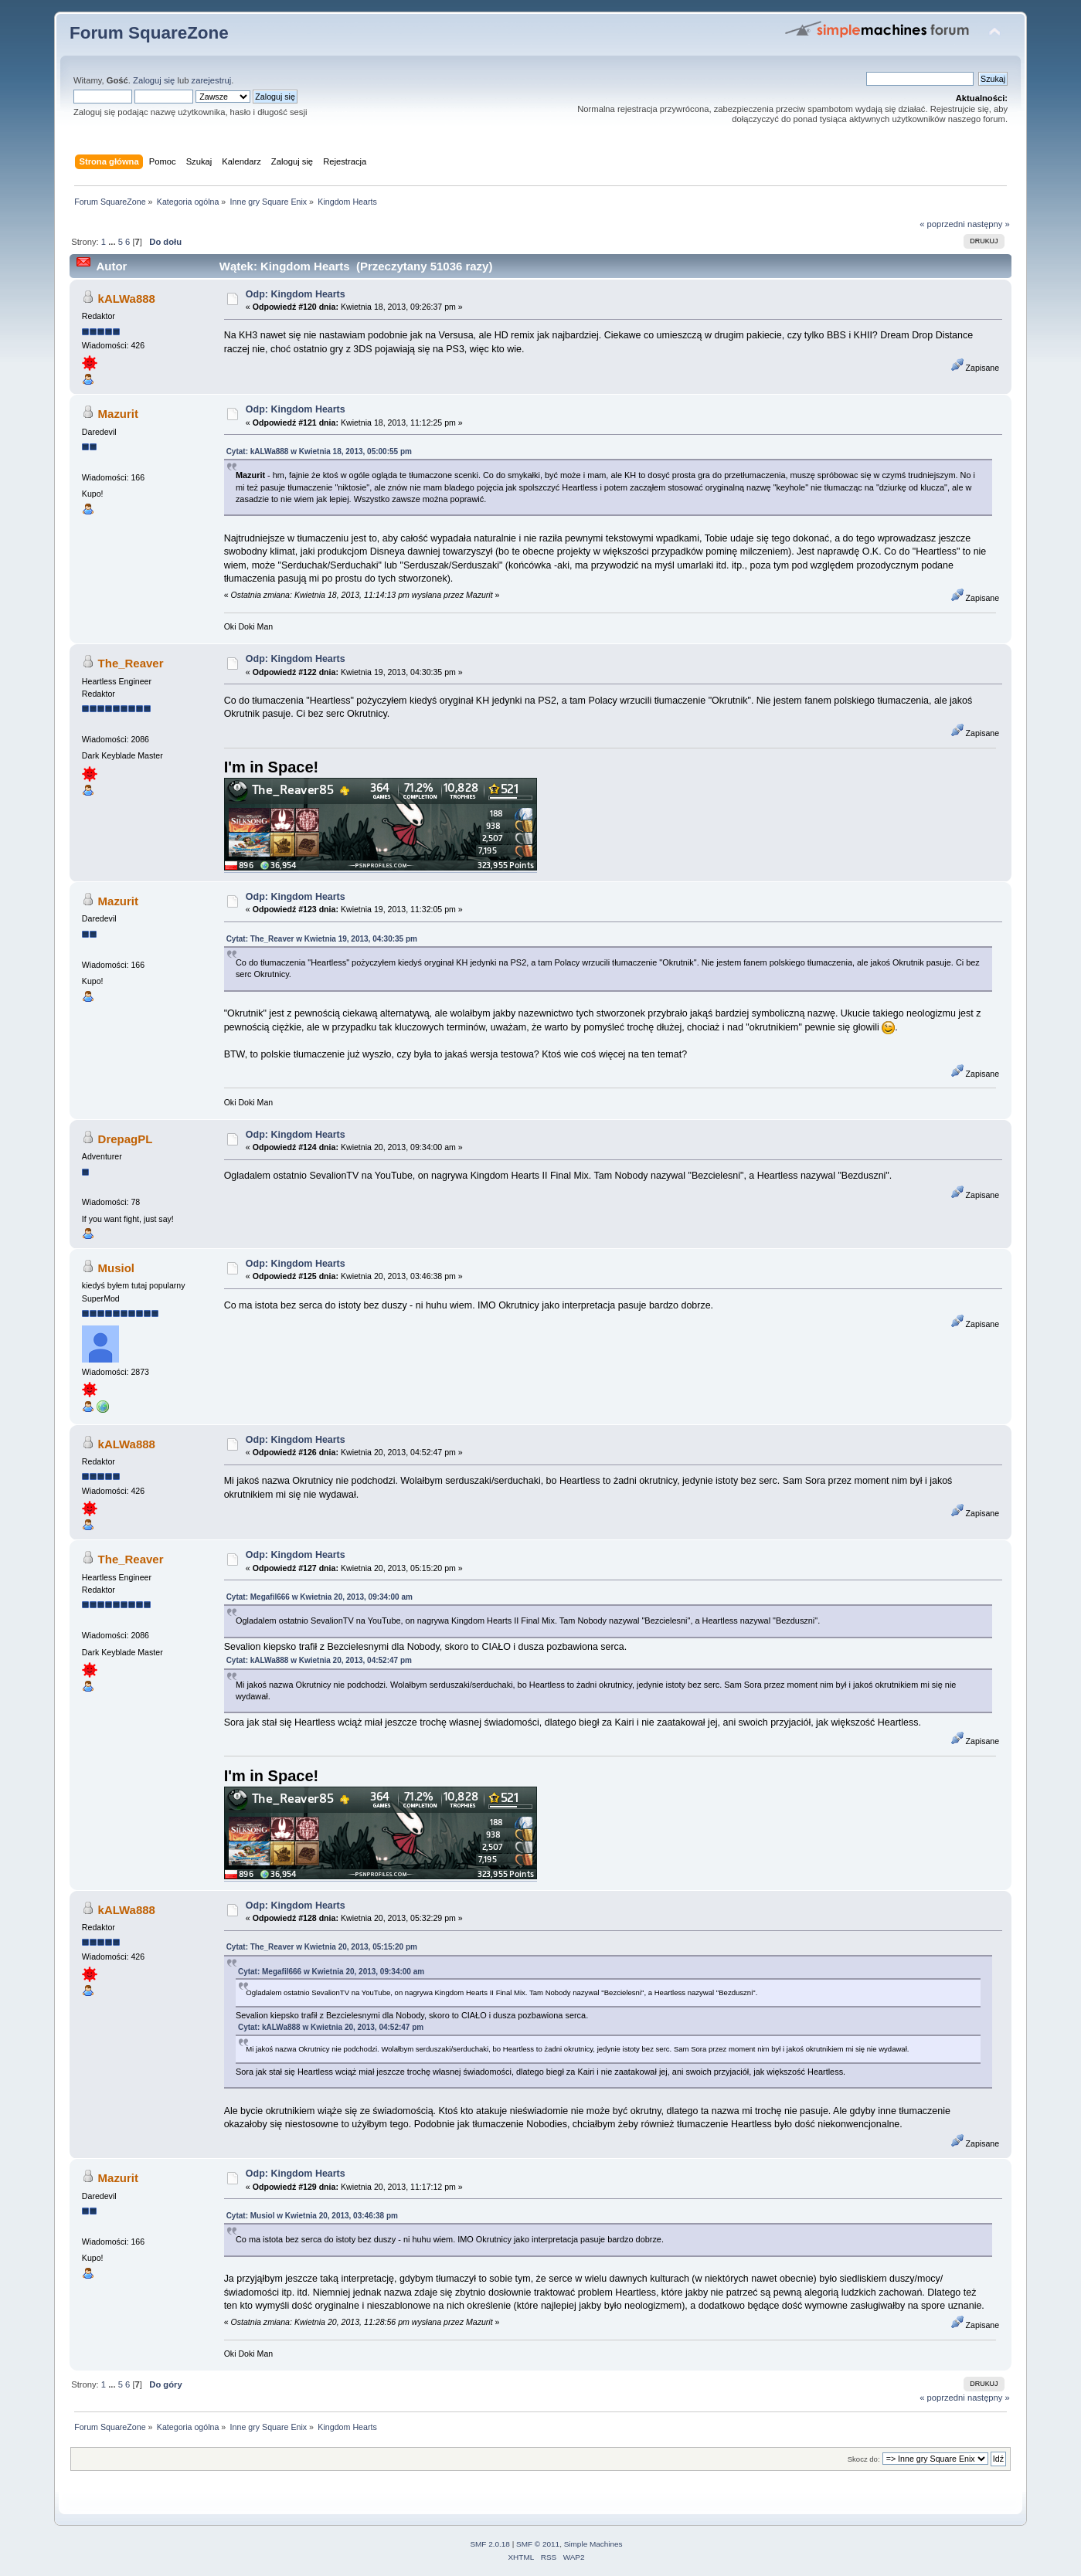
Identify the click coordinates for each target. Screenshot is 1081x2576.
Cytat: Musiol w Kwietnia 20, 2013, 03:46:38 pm (312, 2215)
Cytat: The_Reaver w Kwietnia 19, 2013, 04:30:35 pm (321, 939)
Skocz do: (864, 2459)
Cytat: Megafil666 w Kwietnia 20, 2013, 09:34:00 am (319, 1597)
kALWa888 (126, 298)
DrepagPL (125, 1138)
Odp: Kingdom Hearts (295, 294)
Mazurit (118, 413)
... (112, 241)
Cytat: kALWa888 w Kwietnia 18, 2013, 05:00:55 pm (319, 451)
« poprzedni (942, 224)
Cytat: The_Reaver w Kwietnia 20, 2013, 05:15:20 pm (321, 1947)
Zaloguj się (154, 80)
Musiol (116, 1267)
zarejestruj (212, 80)
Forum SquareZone (149, 32)
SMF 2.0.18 (490, 2544)
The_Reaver (131, 663)
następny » (988, 224)
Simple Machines (593, 2544)
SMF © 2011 (537, 2544)
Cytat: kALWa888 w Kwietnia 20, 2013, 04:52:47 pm (319, 1660)
